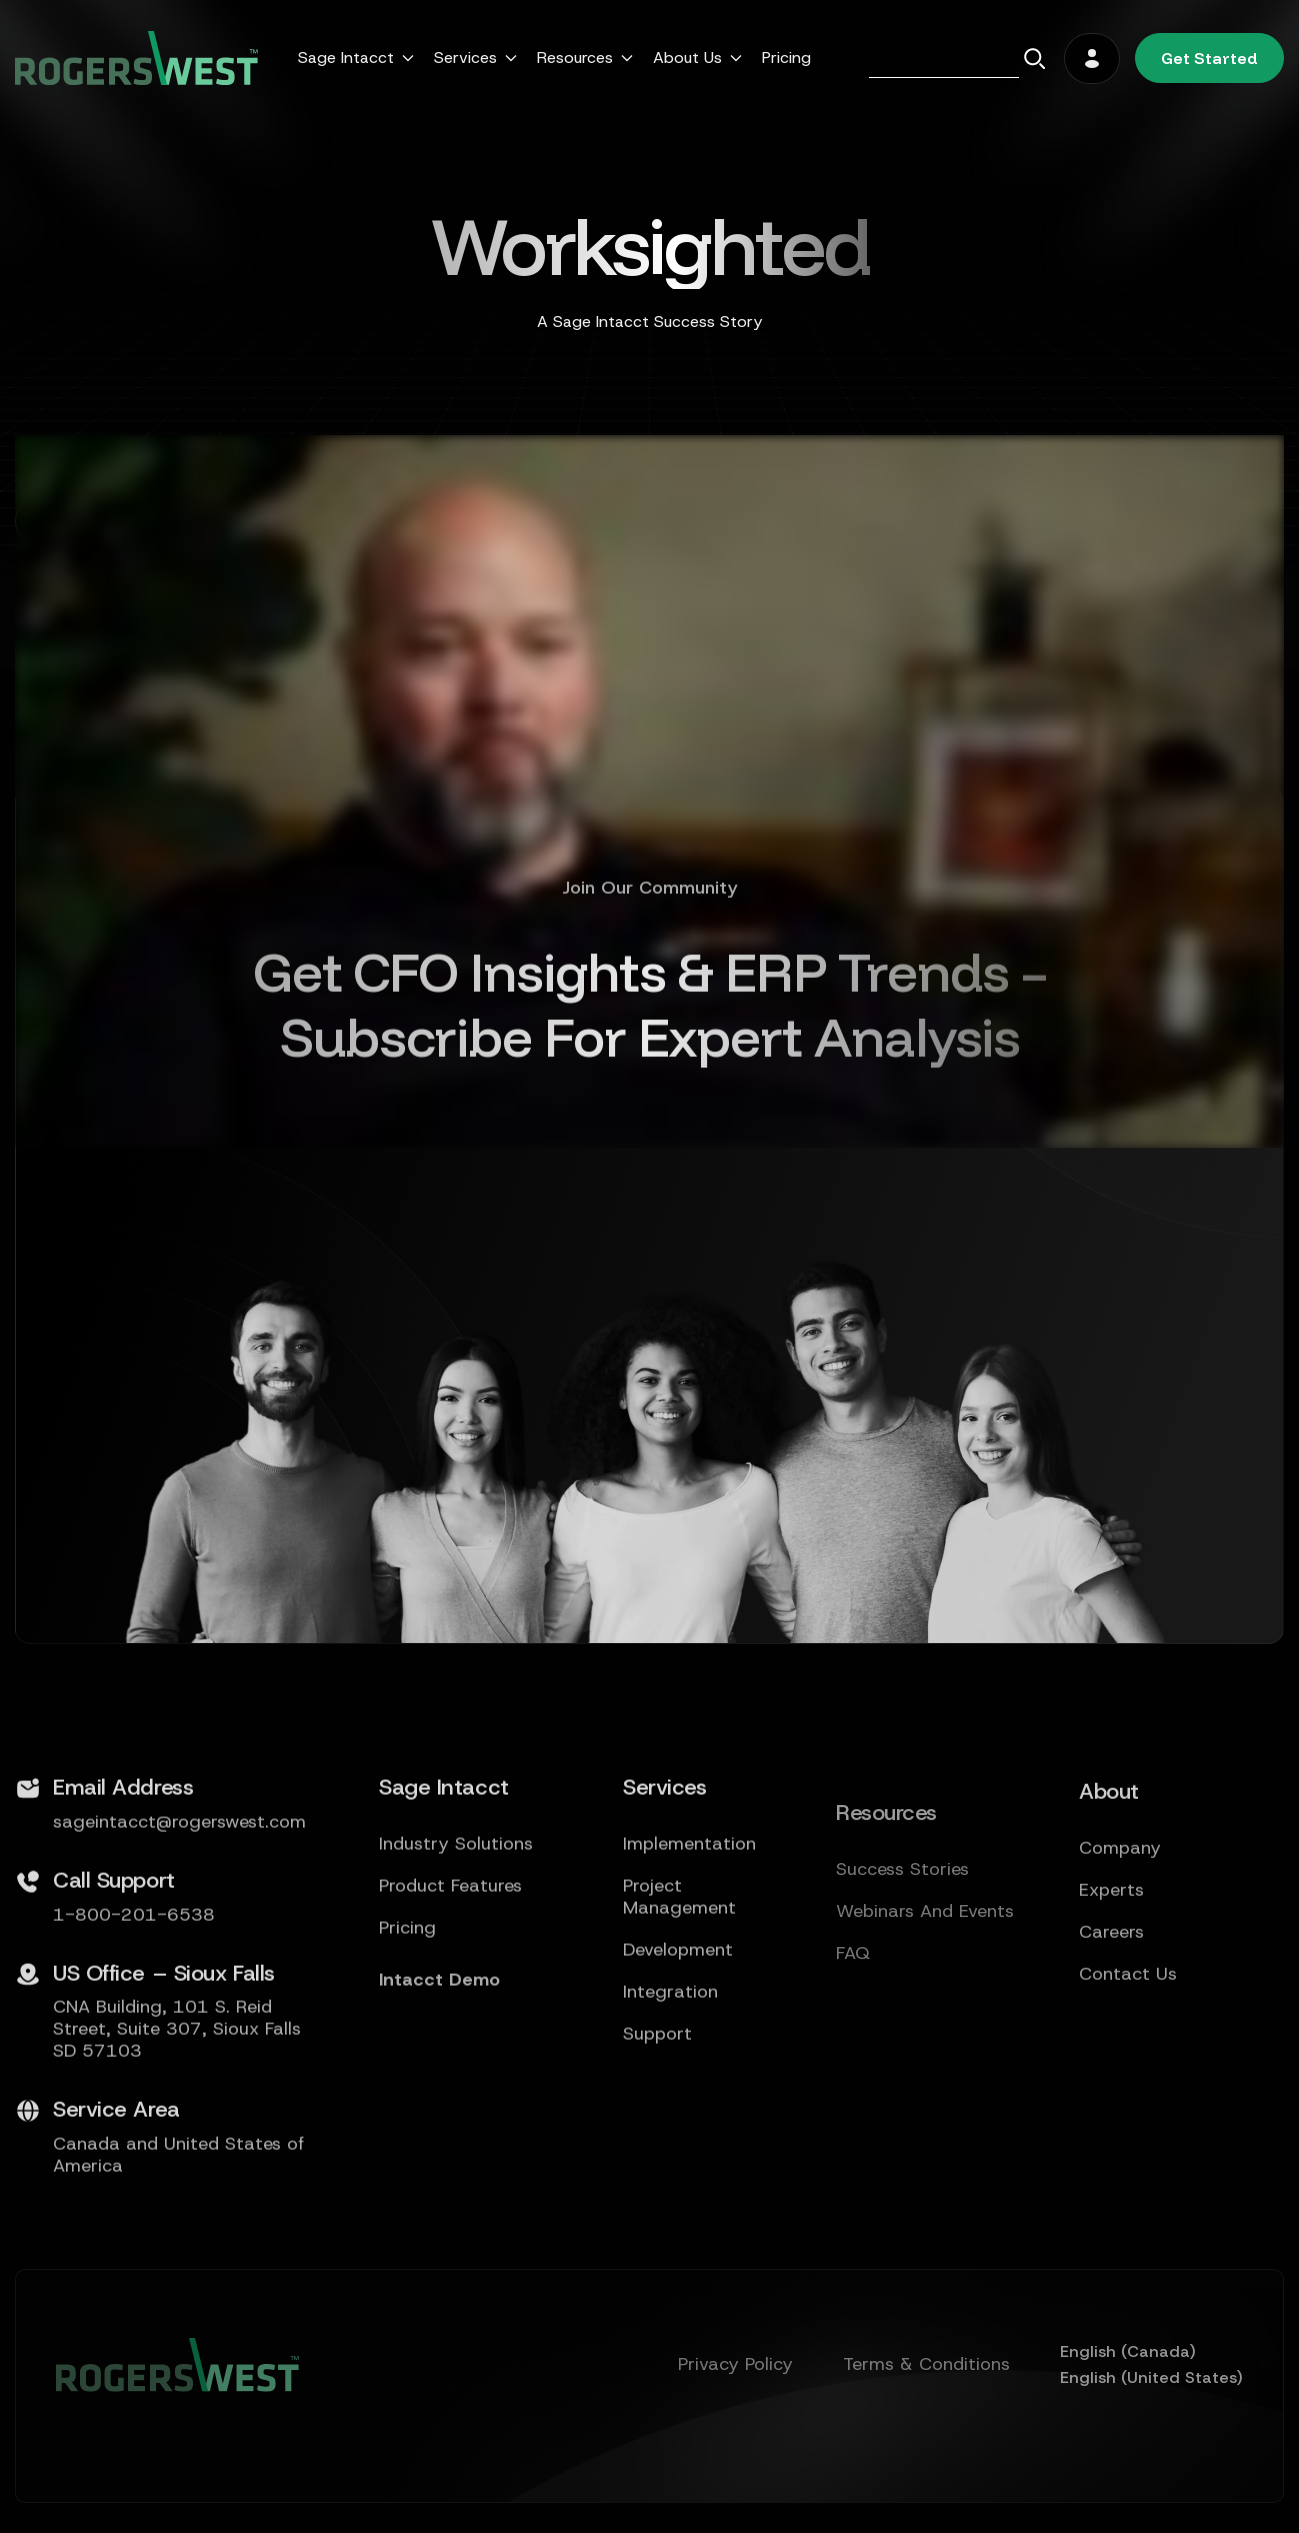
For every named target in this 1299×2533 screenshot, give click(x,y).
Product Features (450, 1971)
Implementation (689, 1929)
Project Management (679, 1982)
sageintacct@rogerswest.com (179, 1907)
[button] (356, 58)
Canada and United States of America (178, 2241)
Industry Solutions (456, 1929)
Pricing (786, 57)
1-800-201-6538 (134, 2000)
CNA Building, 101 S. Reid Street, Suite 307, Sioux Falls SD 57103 (177, 2115)
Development (678, 2035)
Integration (670, 2077)
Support (657, 2119)
